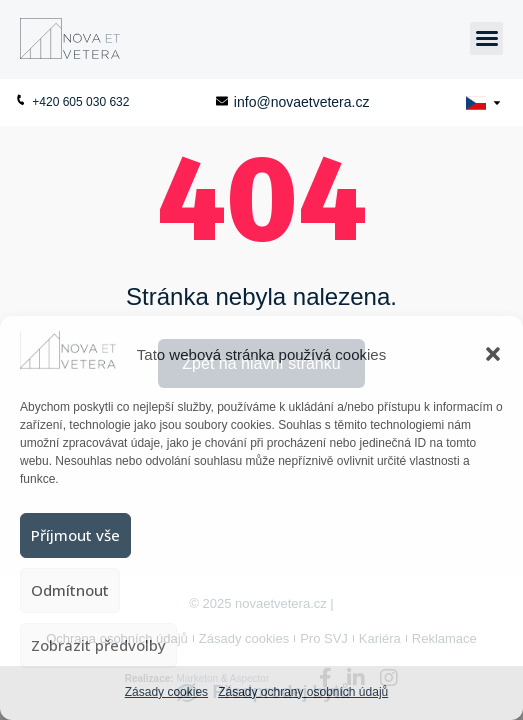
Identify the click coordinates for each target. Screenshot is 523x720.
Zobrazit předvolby (98, 645)
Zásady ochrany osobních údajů (303, 692)
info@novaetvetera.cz (293, 102)
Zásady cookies (166, 692)
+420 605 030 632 (72, 101)
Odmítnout (70, 590)
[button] (493, 354)
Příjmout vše (75, 535)
